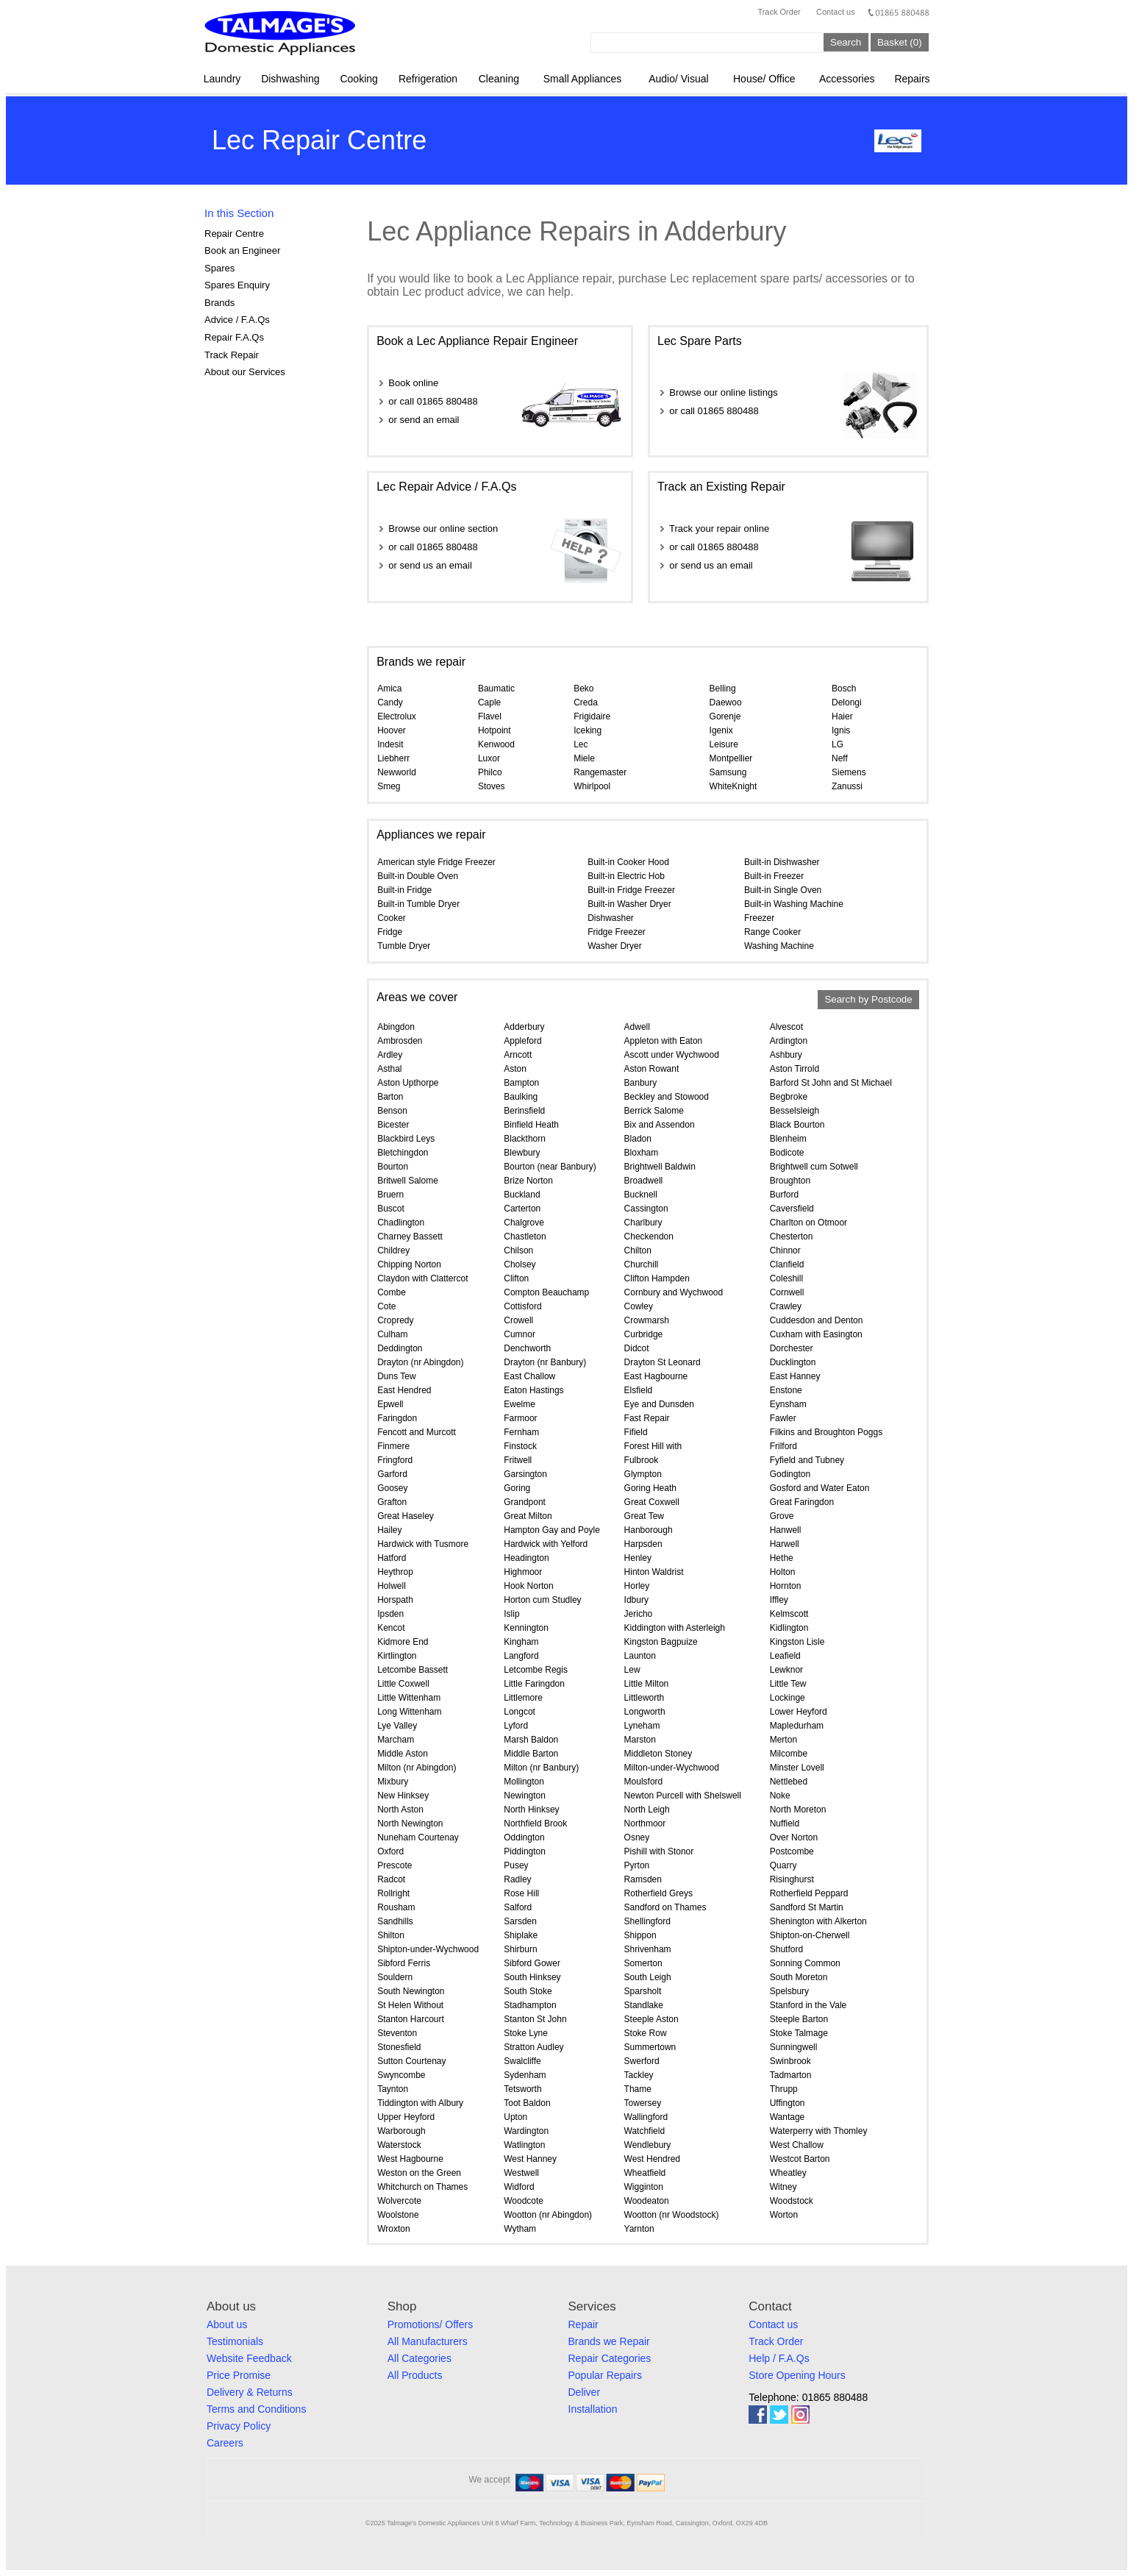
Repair (583, 2324)
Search (845, 42)
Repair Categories (609, 2358)
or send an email (423, 419)
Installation (593, 2409)
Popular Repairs (605, 2375)
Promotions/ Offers (430, 2324)
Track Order (778, 11)
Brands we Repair (609, 2341)
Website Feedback (249, 2358)
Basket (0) (899, 42)
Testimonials (235, 2341)
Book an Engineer (242, 250)
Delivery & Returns (250, 2392)
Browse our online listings (723, 392)
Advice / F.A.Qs (237, 319)
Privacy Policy (239, 2426)
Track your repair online (719, 528)
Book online (413, 382)
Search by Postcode (868, 1000)
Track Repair (231, 354)
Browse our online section (443, 528)
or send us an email (429, 565)
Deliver (584, 2392)
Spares (219, 268)
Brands (219, 302)
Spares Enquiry (237, 285)
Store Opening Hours (797, 2375)
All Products (415, 2375)
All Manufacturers (428, 2341)
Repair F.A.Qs (234, 337)
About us (227, 2324)
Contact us (835, 11)
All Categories (419, 2358)
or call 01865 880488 (432, 401)
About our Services (244, 371)
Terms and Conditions (256, 2409)
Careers (225, 2443)
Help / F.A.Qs (779, 2358)
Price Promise (239, 2375)
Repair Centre (234, 233)
